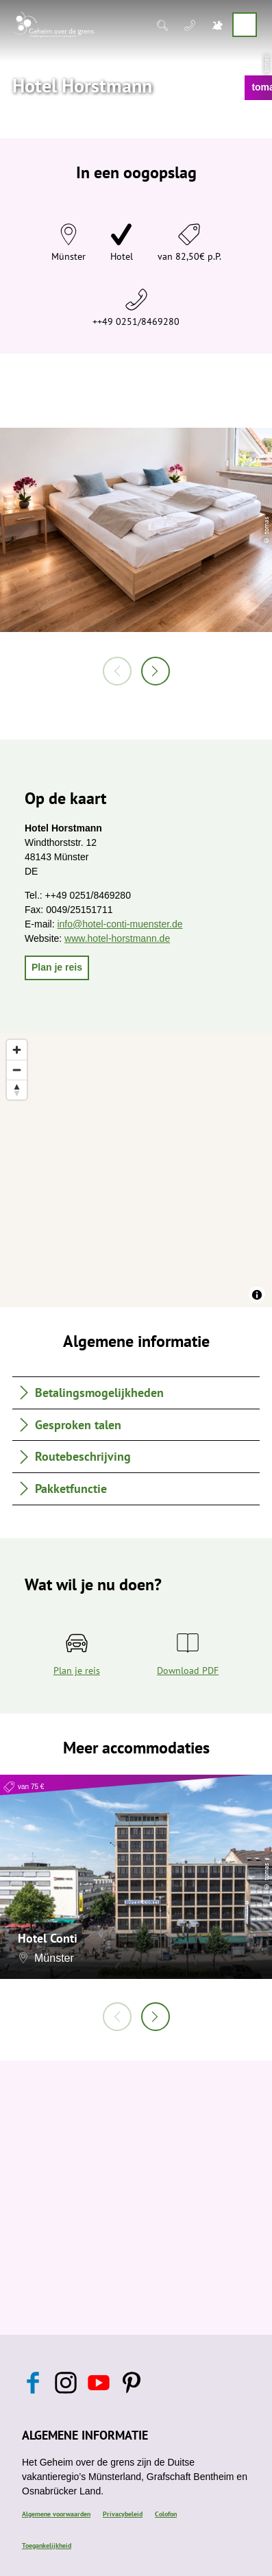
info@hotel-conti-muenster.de (119, 924)
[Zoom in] (17, 1050)
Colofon (166, 2514)
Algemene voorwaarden (56, 2514)
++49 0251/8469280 (136, 321)
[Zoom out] (17, 1070)
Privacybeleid (123, 2514)
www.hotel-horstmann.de (117, 938)
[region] (136, 1170)
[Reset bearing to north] (17, 1089)
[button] (57, 968)
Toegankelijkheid (46, 2545)
